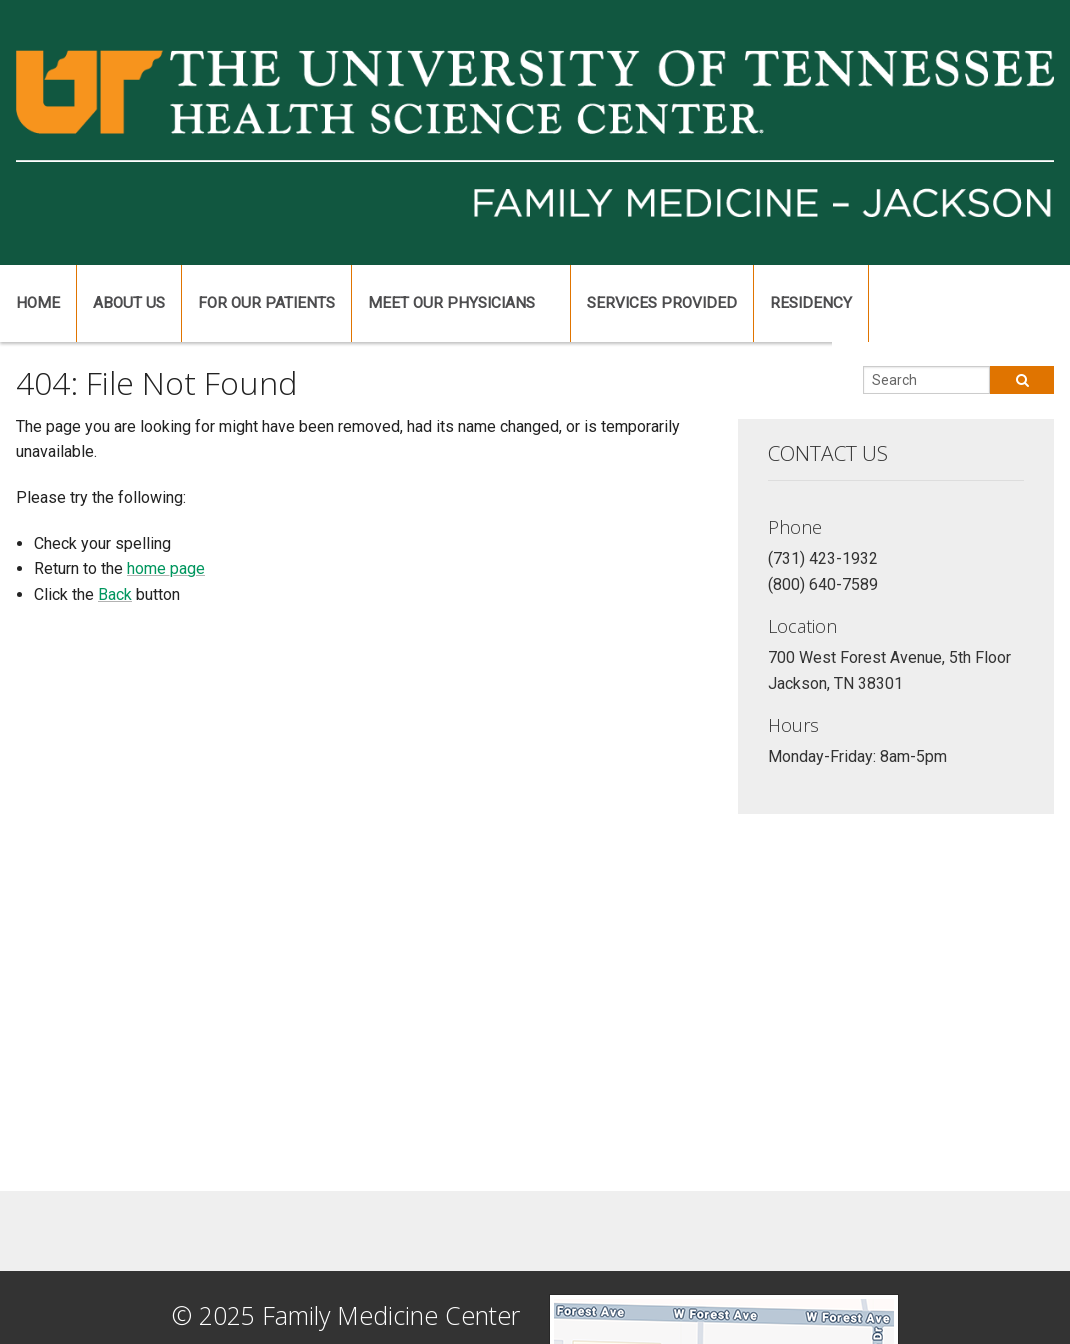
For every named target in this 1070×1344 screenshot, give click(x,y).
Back (115, 594)
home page (166, 568)
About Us (129, 303)
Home (38, 303)
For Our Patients (266, 303)
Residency (811, 303)
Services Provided (662, 303)
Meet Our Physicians (451, 303)
